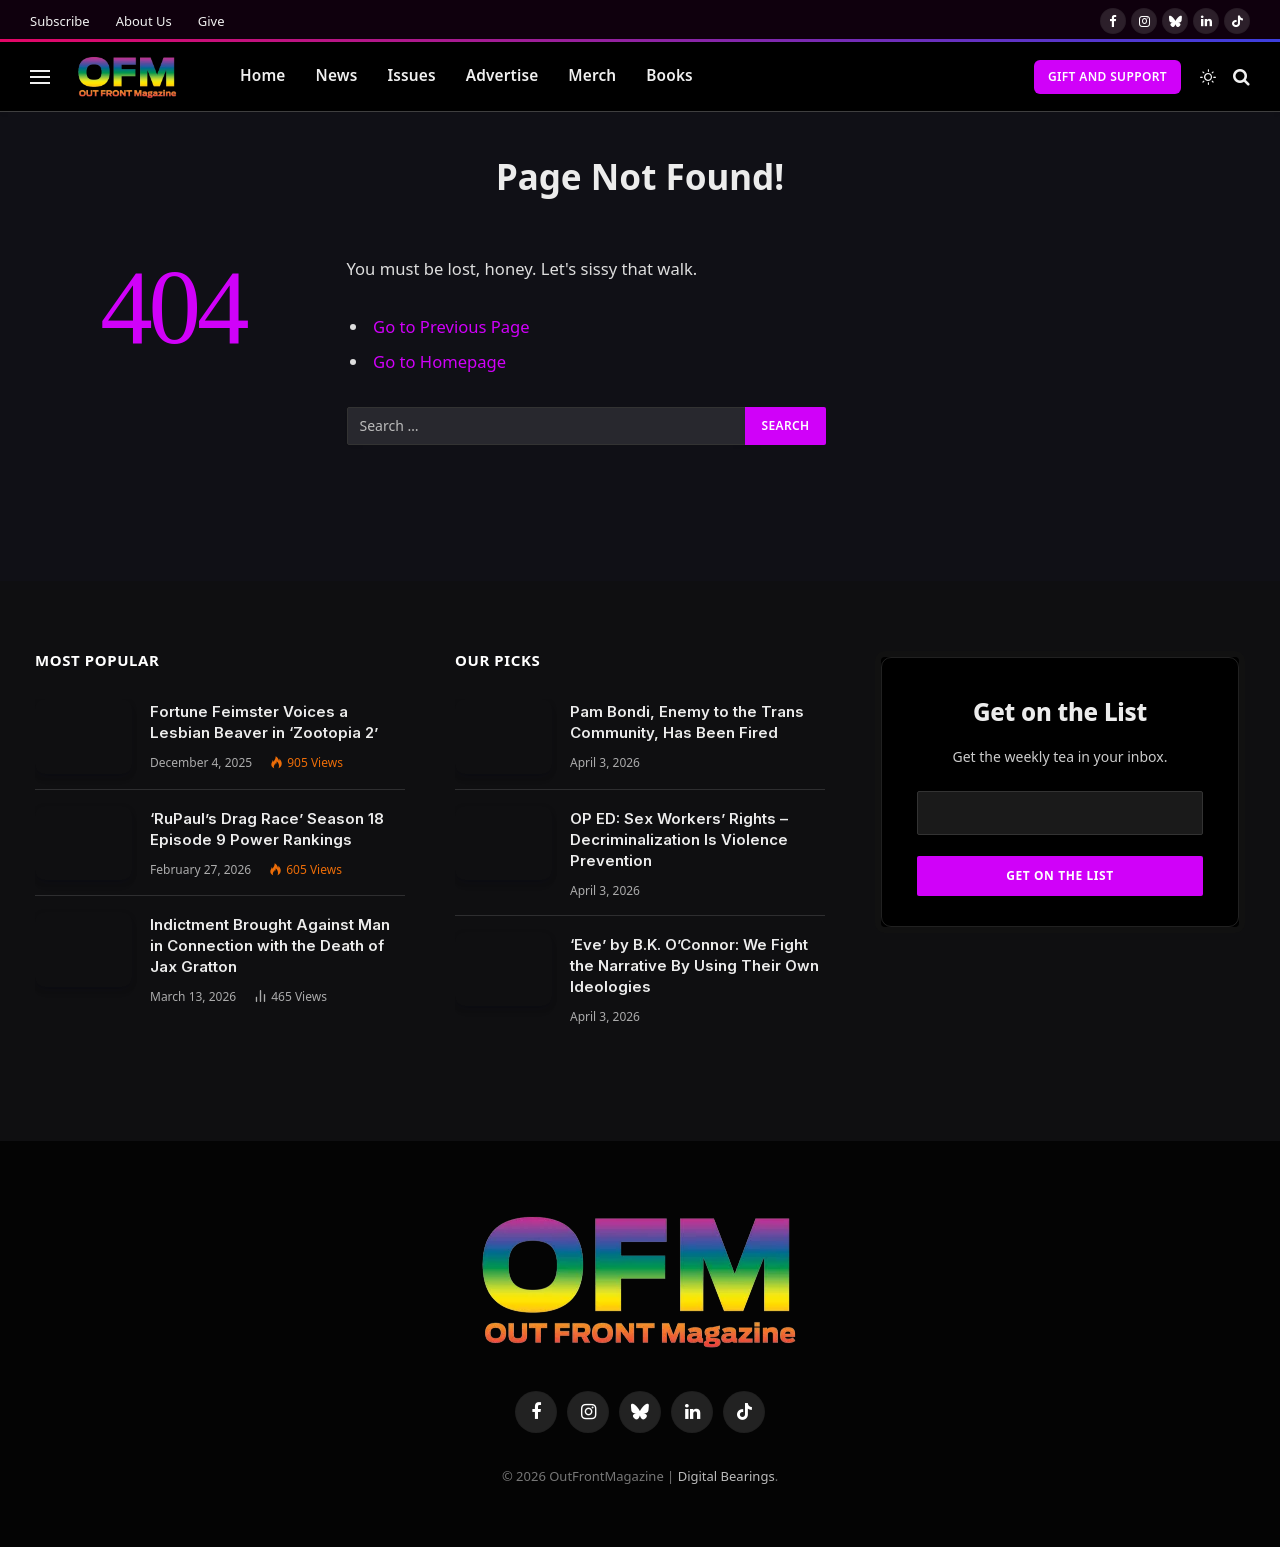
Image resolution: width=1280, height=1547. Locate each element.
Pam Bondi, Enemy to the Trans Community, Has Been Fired (687, 722)
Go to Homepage (439, 361)
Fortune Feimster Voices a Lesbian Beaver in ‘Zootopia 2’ (264, 722)
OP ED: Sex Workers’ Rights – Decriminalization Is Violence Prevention (679, 839)
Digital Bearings (726, 1476)
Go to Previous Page (451, 326)
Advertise (502, 75)
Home (263, 75)
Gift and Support (1107, 76)
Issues (411, 75)
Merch (592, 75)
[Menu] (40, 76)
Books (669, 75)
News (337, 75)
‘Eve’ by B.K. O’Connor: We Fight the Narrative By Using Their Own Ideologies (694, 965)
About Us (144, 21)
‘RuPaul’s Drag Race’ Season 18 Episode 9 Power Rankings (267, 829)
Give (211, 21)
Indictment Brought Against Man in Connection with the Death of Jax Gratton (270, 945)
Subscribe (60, 21)
